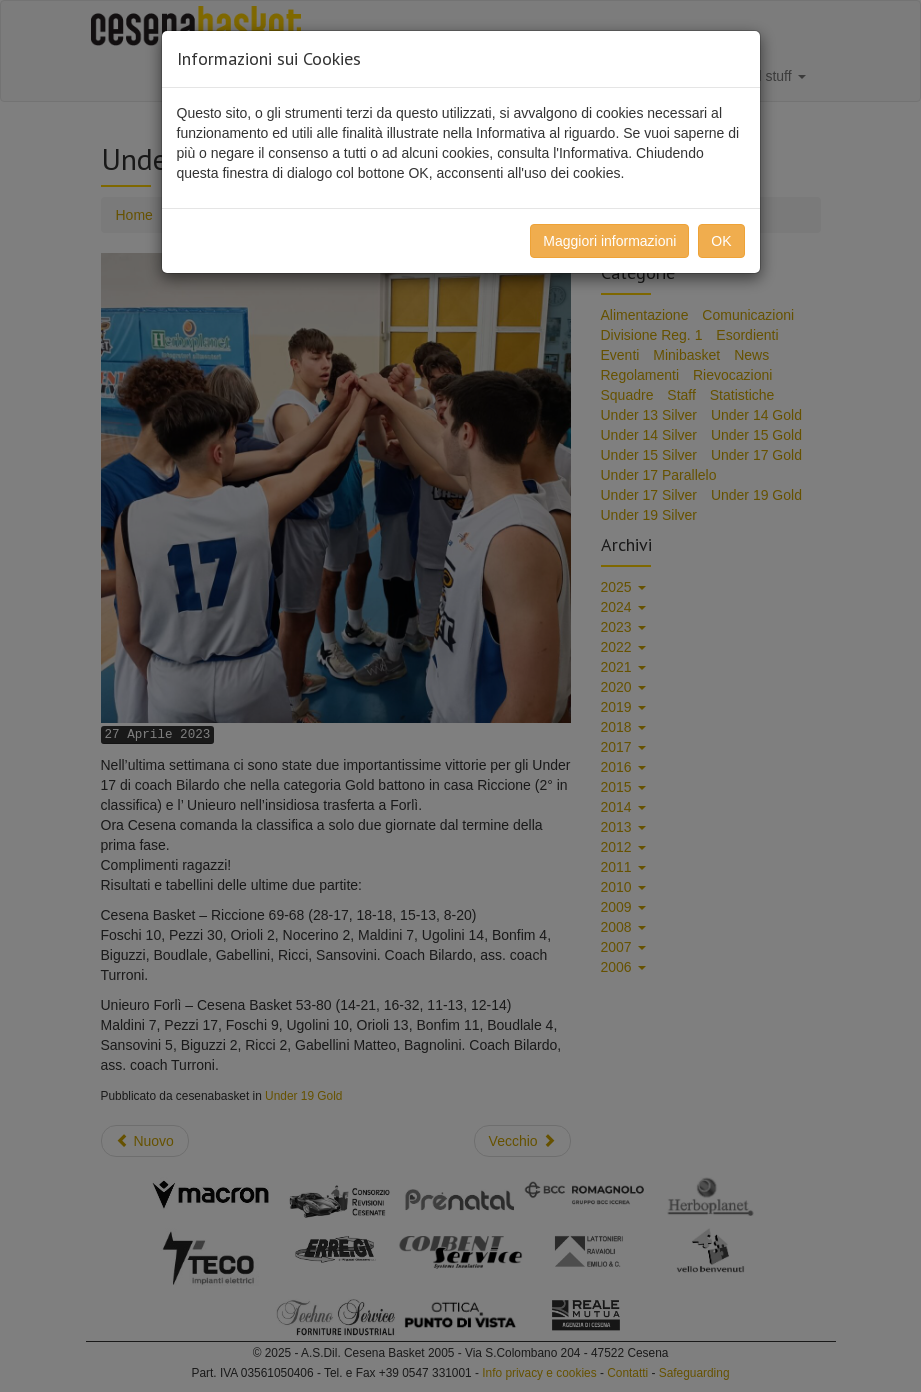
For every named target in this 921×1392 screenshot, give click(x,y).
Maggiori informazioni (609, 241)
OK (721, 241)
